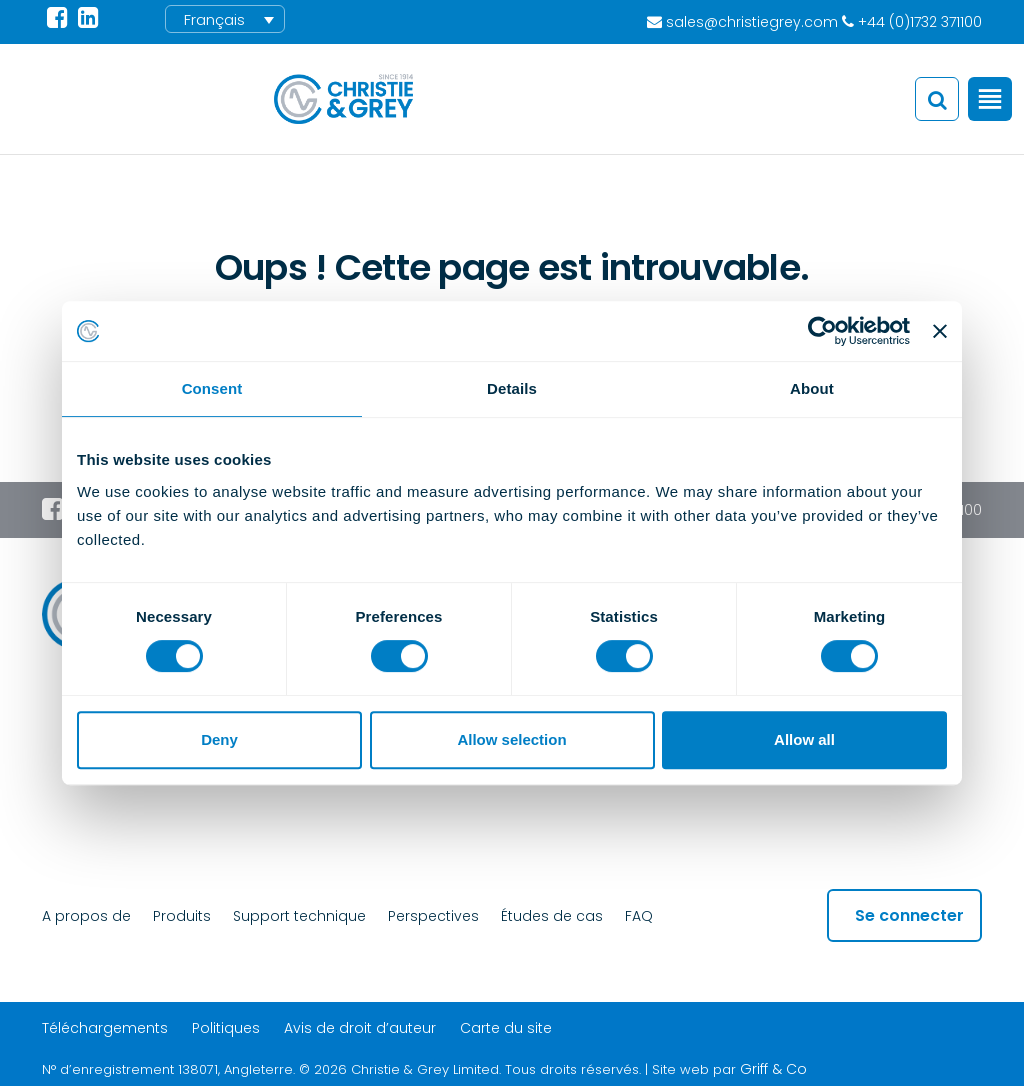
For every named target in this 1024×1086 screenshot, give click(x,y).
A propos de (86, 916)
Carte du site (506, 1028)
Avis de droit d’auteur (360, 1028)
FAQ (639, 916)
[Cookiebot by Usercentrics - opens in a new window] (822, 331)
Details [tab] (512, 388)
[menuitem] (225, 19)
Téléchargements (105, 1028)
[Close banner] (940, 331)
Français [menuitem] (214, 19)
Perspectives (433, 916)
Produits (182, 916)
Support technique (299, 916)
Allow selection (511, 739)
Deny (219, 739)
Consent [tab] (212, 388)
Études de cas (552, 916)
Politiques (226, 1028)
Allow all (804, 739)
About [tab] (812, 388)
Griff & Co (773, 1069)
